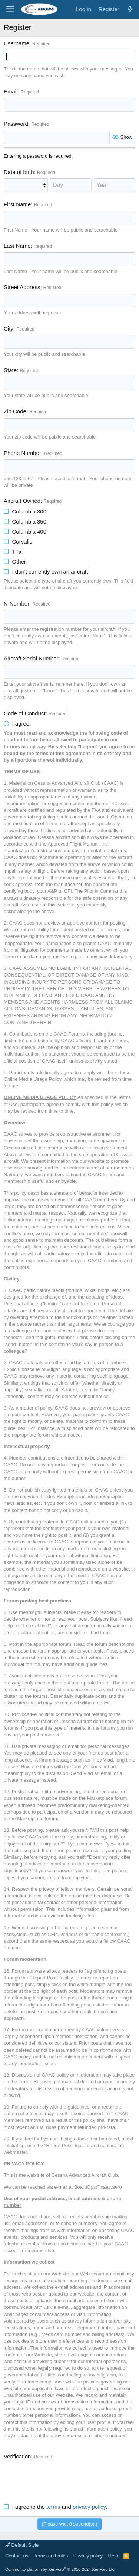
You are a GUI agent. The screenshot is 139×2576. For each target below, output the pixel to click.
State (10, 370)
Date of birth (19, 172)
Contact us (16, 2556)
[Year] (114, 185)
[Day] (71, 185)
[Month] (26, 185)
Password (16, 124)
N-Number (16, 603)
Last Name (17, 246)
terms (53, 2507)
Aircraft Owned (22, 501)
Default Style (22, 2545)
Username (16, 43)
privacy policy (89, 2507)
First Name (17, 204)
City (8, 328)
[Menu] (10, 9)
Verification (17, 2456)
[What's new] (130, 9)
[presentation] (60, 2477)
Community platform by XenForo (60, 2569)
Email (11, 91)
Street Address (22, 287)
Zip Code (15, 411)
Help (113, 2556)
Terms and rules (51, 2556)
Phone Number (22, 453)
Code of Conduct (25, 713)
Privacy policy (88, 2556)
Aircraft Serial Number (31, 658)
